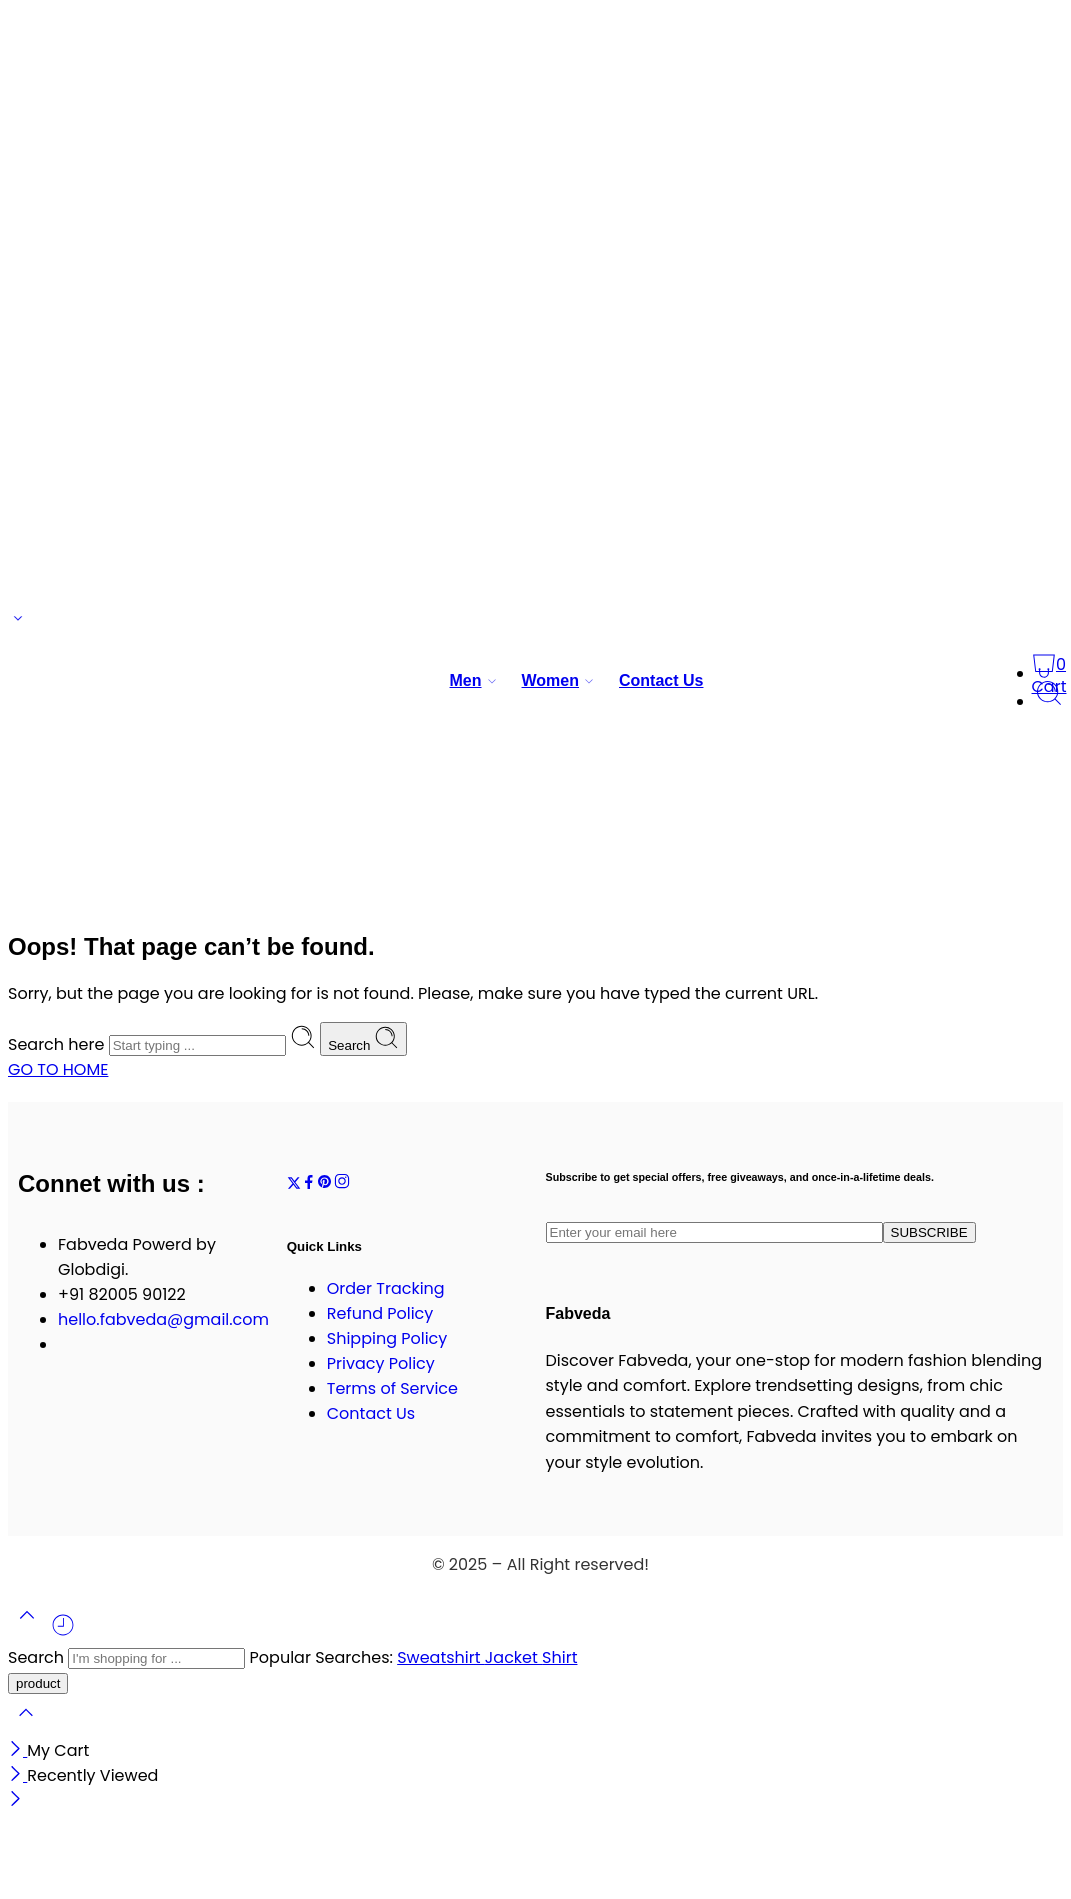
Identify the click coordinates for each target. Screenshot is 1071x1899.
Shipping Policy (387, 1338)
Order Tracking (386, 1288)
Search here (58, 1044)
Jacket (513, 1657)
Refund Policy (380, 1313)
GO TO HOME (58, 1069)
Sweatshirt (441, 1657)
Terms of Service (392, 1388)
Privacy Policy (381, 1363)
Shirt (559, 1657)
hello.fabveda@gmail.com (163, 1319)
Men (466, 681)
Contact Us (661, 680)
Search (363, 1039)
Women (550, 681)
